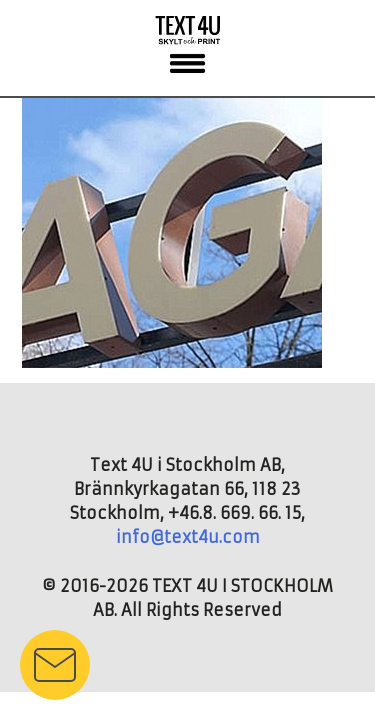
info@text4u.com (188, 537)
